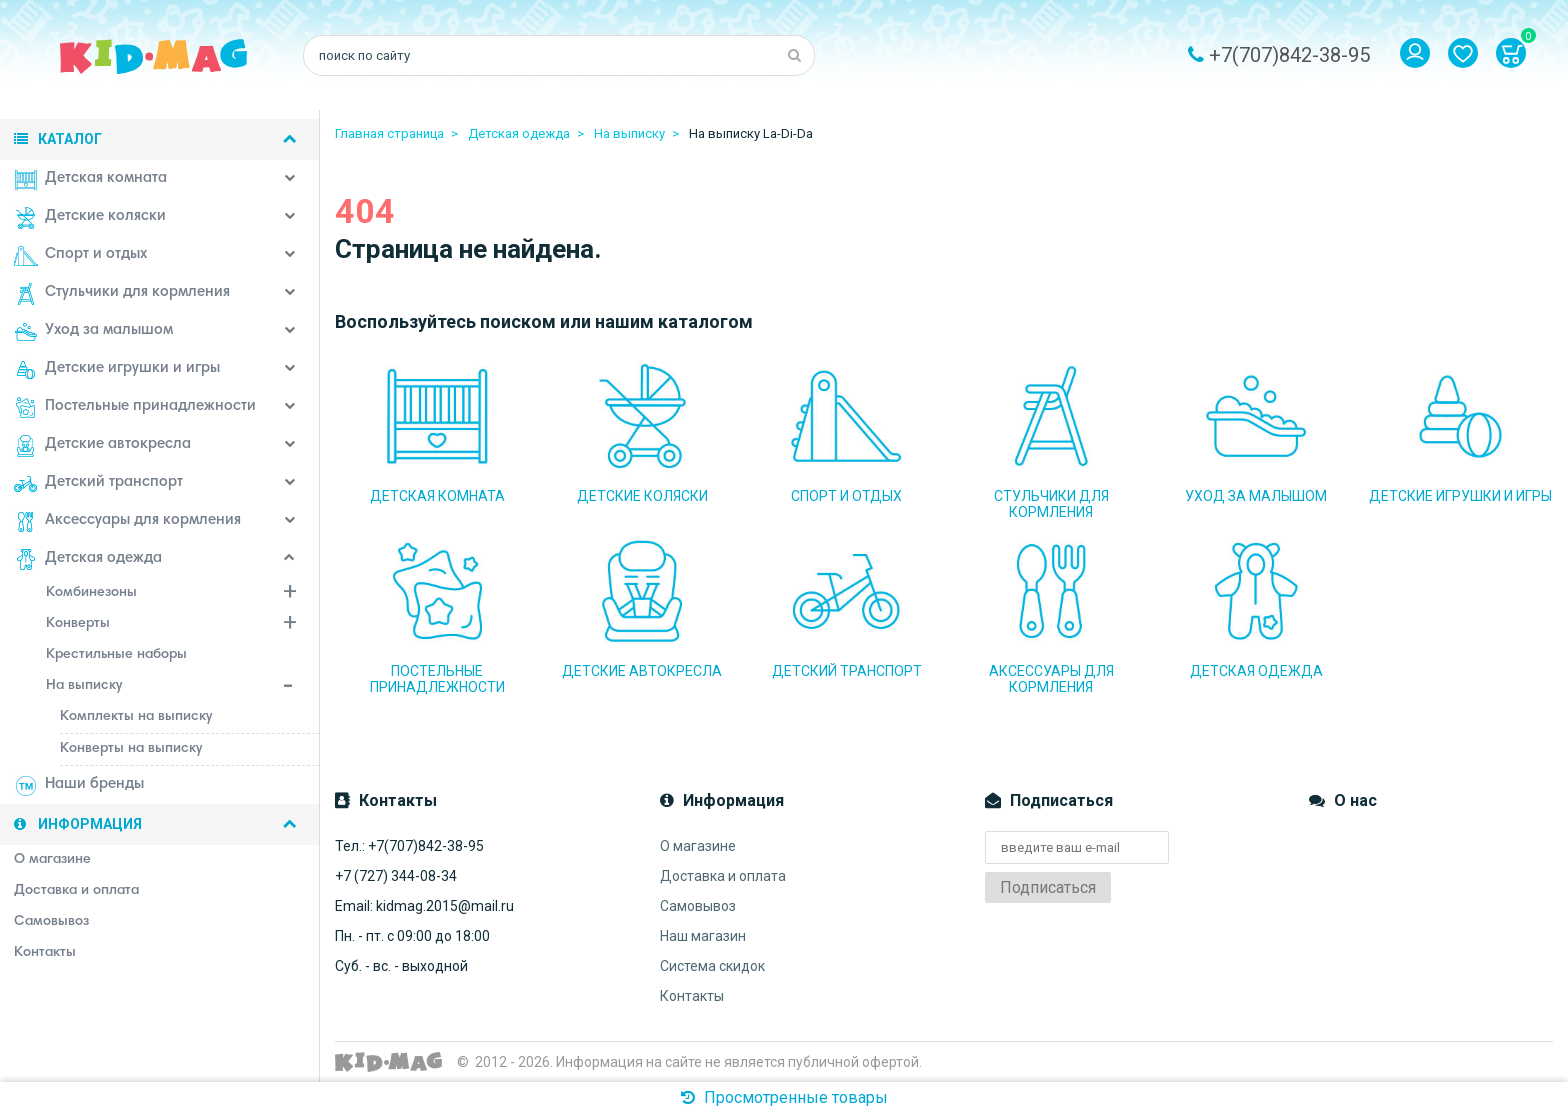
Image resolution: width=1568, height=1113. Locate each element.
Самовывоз (698, 906)
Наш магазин (703, 936)
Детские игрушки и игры (117, 370)
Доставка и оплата (723, 876)
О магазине (698, 846)
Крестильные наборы (116, 655)
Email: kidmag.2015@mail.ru (424, 906)
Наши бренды (79, 786)
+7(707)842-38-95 (1289, 55)
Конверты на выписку (131, 749)
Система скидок (712, 966)
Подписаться (1048, 887)
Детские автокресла (102, 446)
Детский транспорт (98, 484)
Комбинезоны (183, 595)
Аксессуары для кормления (127, 522)
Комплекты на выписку (136, 717)
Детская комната (90, 180)
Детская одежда (88, 560)
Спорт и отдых (80, 256)
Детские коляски (90, 218)
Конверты (183, 626)
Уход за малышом (93, 332)
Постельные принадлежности (135, 408)
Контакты (692, 996)
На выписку (183, 688)
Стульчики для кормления (122, 294)
